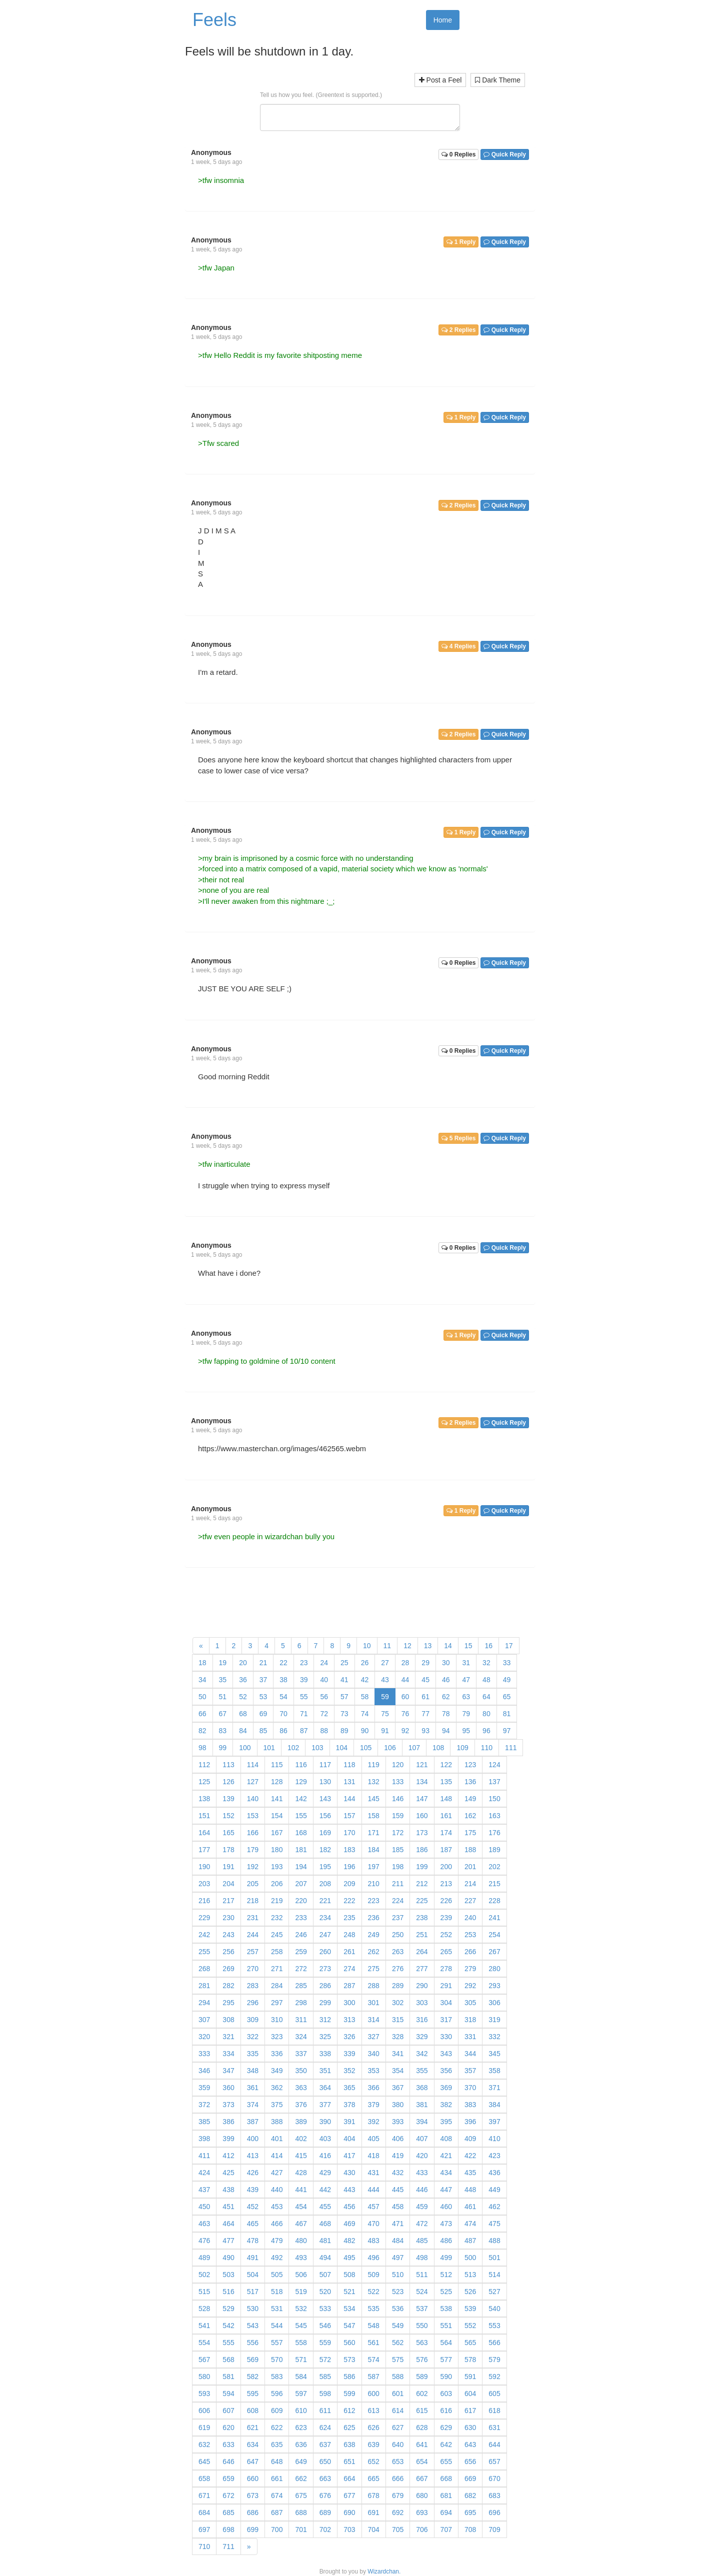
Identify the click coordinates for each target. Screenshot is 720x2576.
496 (374, 2258)
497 (398, 2258)
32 (486, 1663)
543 (252, 2326)
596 (276, 2394)
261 (349, 1952)
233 (300, 1918)
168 (300, 1833)
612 (349, 2411)
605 (494, 2394)
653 (398, 2462)
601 (398, 2394)
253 (470, 1935)
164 (204, 1833)
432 (398, 2173)
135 (446, 1782)
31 (466, 1663)
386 (228, 2122)
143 (325, 1799)
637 (325, 2445)
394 (422, 2122)
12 (408, 1646)
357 (470, 2071)
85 (264, 1731)
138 (204, 1799)
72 (324, 1714)
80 (486, 1714)
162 (470, 1816)
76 (406, 1714)
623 (300, 2428)
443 (349, 2190)
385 (204, 2122)
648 (276, 2462)
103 (317, 1748)
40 (324, 1680)
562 (398, 2343)
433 (422, 2173)
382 (446, 2105)
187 (446, 1850)
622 (276, 2428)
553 (494, 2326)
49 (507, 1680)
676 (325, 2496)
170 (349, 1833)
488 (494, 2241)
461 (470, 2207)
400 (252, 2139)
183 (349, 1850)
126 (228, 1782)
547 (349, 2326)
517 (252, 2292)
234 (325, 1918)
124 (494, 1765)
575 (398, 2360)
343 (446, 2054)
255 (204, 1952)
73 (344, 1714)
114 (252, 1765)
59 (385, 1697)
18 (202, 1663)
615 (422, 2411)
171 (374, 1833)
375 (276, 2105)
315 (398, 2020)
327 (374, 2037)
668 (446, 2479)
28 (406, 1663)
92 (406, 1731)
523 (398, 2292)
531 (276, 2309)
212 (422, 1884)
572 (325, 2360)
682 (470, 2496)
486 (446, 2241)
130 (325, 1782)
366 (374, 2088)
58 (365, 1697)
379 (374, 2105)
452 (252, 2207)
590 (446, 2377)
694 (446, 2513)
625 (349, 2428)
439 (252, 2190)
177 (204, 1850)
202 (494, 1867)
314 (374, 2020)
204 (228, 1884)
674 (276, 2496)
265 (446, 1952)
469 (349, 2224)
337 (300, 2054)
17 (509, 1646)
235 (349, 1918)
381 (422, 2105)
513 (470, 2275)
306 (494, 2003)
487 (470, 2241)
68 (243, 1714)
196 (349, 1867)
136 (470, 1782)
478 (252, 2241)
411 (204, 2156)
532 (300, 2309)
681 (446, 2496)
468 (325, 2224)
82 (202, 1731)
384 (494, 2105)
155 (300, 1816)
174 (446, 1833)
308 (228, 2020)
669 (470, 2479)
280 (494, 1969)
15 (468, 1646)
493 (300, 2258)
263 (398, 1952)
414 (276, 2156)
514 (494, 2275)
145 (374, 1799)
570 (276, 2360)
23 (304, 1663)
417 (349, 2156)
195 (325, 1867)
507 (325, 2275)
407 (422, 2139)
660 (252, 2479)
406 (398, 2139)
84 (243, 1731)
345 (494, 2054)
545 (300, 2326)
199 (422, 1867)
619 (204, 2428)
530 (252, 2309)
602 (422, 2394)
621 (252, 2428)
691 (374, 2513)
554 (204, 2343)
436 (494, 2173)
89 (344, 1731)
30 (446, 1663)
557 (276, 2343)
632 (204, 2445)
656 (470, 2462)
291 (446, 1986)
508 (349, 2275)
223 (374, 1901)
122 (446, 1765)
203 (204, 1884)
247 (325, 1935)
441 (300, 2190)
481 (325, 2241)
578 (470, 2360)
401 (276, 2139)
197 (374, 1867)
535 (374, 2309)
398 (204, 2139)
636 (300, 2445)
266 (470, 1952)
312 (325, 2020)
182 (325, 1850)
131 (349, 1782)
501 (494, 2258)
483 (374, 2241)
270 (252, 1969)
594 (228, 2394)
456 (349, 2207)
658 (204, 2479)
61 (426, 1697)
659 (228, 2479)
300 (349, 2003)
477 (228, 2241)
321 (228, 2037)
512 (446, 2275)
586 (349, 2377)
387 (252, 2122)
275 (374, 1969)
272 (300, 1969)
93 (426, 1731)
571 (300, 2360)
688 (300, 2513)
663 (325, 2479)
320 (204, 2037)
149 (470, 1799)
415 (300, 2156)
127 (252, 1782)
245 (276, 1935)
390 (325, 2122)
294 (204, 2003)
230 (228, 1918)
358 (494, 2071)
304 (446, 2003)
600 (374, 2394)
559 (325, 2343)
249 (374, 1935)
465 (252, 2224)
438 (228, 2190)
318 (470, 2020)
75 (385, 1714)
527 (494, 2292)
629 (446, 2428)
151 (204, 1816)
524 (422, 2292)
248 (349, 1935)
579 (494, 2360)
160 (422, 1816)
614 (398, 2411)
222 (349, 1901)
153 (252, 1816)
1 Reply (461, 241)
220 (300, 1901)
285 (300, 1986)
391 (349, 2122)
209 (349, 1884)
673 (252, 2496)
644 (494, 2445)
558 (300, 2343)
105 (366, 1748)
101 (269, 1748)
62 (446, 1697)
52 (243, 1697)
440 (276, 2190)
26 (365, 1663)
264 (422, 1952)
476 (204, 2241)
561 (374, 2343)
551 (446, 2326)
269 (228, 1969)
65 (507, 1697)
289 (398, 1986)
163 (494, 1816)
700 (276, 2530)
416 (325, 2156)
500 (470, 2258)
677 (349, 2496)
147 (422, 1799)
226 (446, 1901)
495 (349, 2258)
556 (252, 2343)
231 (252, 1918)
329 (422, 2037)
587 (374, 2377)
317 (446, 2020)
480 (300, 2241)
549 (398, 2326)
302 (398, 2003)
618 (494, 2411)
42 (365, 1680)
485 (422, 2241)
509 (374, 2275)
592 (494, 2377)
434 (446, 2173)
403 (325, 2139)
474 (470, 2224)
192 (252, 1867)
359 (204, 2088)
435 (470, 2173)
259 (300, 1952)
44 (406, 1680)
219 (276, 1901)
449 (494, 2190)
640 (398, 2445)
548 (374, 2326)
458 (398, 2207)
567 (204, 2360)
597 (300, 2394)
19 (223, 1663)
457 (374, 2207)
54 (284, 1697)
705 (398, 2530)
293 (494, 1986)
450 (204, 2207)
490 (228, 2258)
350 (300, 2071)
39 (304, 1680)
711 (228, 2547)
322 (252, 2037)
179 (252, 1850)
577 (446, 2360)
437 (204, 2190)
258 (276, 1952)
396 (470, 2122)
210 (374, 1884)
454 (300, 2207)
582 (252, 2377)
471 (398, 2224)
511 (422, 2275)
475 (494, 2224)
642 (446, 2445)
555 (228, 2343)
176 (494, 1833)
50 (202, 1697)
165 (228, 1833)
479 (276, 2241)
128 (276, 1782)
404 (349, 2139)
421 (446, 2156)
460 (446, 2207)
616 (446, 2411)
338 (325, 2054)
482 (349, 2241)
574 (374, 2360)
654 (422, 2462)
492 (276, 2258)
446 (422, 2190)
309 (252, 2020)
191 (228, 1867)
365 (349, 2088)
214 (470, 1884)
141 (276, 1799)
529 (228, 2309)
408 (446, 2139)
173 (422, 1833)
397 (494, 2122)
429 (325, 2173)
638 (349, 2445)
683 (494, 2496)
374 (252, 2105)
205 (252, 1884)
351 (325, 2071)
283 (252, 1986)
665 (374, 2479)
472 (422, 2224)
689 (325, 2513)
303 (422, 2003)
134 (422, 1782)
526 (470, 2292)
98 (202, 1748)
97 (507, 1731)
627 (398, 2428)
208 (325, 1884)
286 (325, 1986)
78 (446, 1714)
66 (202, 1714)
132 (374, 1782)
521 (349, 2292)
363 (300, 2088)
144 (349, 1799)
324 (300, 2037)
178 (228, 1850)
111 (510, 1748)
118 (349, 1765)
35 (223, 1680)
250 (398, 1935)
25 (344, 1663)
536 (398, 2309)
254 (494, 1935)
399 (228, 2139)
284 (276, 1986)
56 (324, 1697)
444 (374, 2190)
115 (276, 1765)
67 (223, 1714)
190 (204, 1867)
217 (228, 1901)
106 (390, 1748)
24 (324, 1663)
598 (325, 2394)
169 (325, 1833)
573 (349, 2360)
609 (276, 2411)
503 (228, 2275)
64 (486, 1697)
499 (446, 2258)
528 (204, 2309)
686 (252, 2513)
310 (276, 2020)
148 (446, 1799)
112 (204, 1765)
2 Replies (459, 329)
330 (446, 2037)
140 (252, 1799)
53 (264, 1697)
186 (422, 1850)
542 (228, 2326)
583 (276, 2377)
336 (276, 2054)
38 (284, 1680)
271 (276, 1969)
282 (228, 1986)
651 (349, 2462)
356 (446, 2071)
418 (374, 2156)
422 (470, 2156)
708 (470, 2530)
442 (325, 2190)
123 (470, 1765)
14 (448, 1646)
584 (300, 2377)
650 (325, 2462)
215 (494, 1884)
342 (422, 2054)
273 (325, 1969)
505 (276, 2275)
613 (374, 2411)
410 (494, 2139)
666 (398, 2479)
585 (325, 2377)
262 (374, 1952)
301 (374, 2003)
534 (349, 2309)
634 (252, 2445)
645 (204, 2462)
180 (276, 1850)
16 (488, 1646)
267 (494, 1952)
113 (228, 1765)
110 (486, 1748)
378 (349, 2105)
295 (228, 2003)
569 (252, 2360)
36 (243, 1680)
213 (446, 1884)
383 (470, 2105)
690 (349, 2513)
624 (325, 2428)
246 (300, 1935)
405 (374, 2139)
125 (204, 1782)
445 (398, 2190)
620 (228, 2428)
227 (470, 1901)
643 (470, 2445)
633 (228, 2445)
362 (276, 2088)
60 (406, 1697)
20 (243, 1663)
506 (300, 2275)
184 (374, 1850)
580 (204, 2377)
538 (446, 2309)
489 (204, 2258)
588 (398, 2377)
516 (228, 2292)
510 (398, 2275)
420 (422, 2156)
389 (300, 2122)
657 (494, 2462)
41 (344, 1680)
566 (494, 2343)
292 (470, 1986)
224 (398, 1901)
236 (374, 1918)
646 (228, 2462)
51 (223, 1697)
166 (252, 1833)
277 (422, 1969)
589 (422, 2377)
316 (422, 2020)
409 (470, 2139)
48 (486, 1680)
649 (300, 2462)
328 (398, 2037)
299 (325, 2003)
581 (228, 2377)
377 (325, 2105)
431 (374, 2173)
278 (446, 1969)
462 (494, 2207)
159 (398, 1816)
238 (422, 1918)
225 (422, 1901)
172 (398, 1833)
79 (466, 1714)
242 (204, 1935)
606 (204, 2411)
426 (252, 2173)
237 (398, 1918)
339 (349, 2054)
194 (300, 1867)
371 (494, 2088)
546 (325, 2326)
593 (204, 2394)
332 (494, 2037)
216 (204, 1901)
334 (228, 2054)
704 (374, 2530)
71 (304, 1714)
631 (494, 2428)
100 (244, 1748)
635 (276, 2445)
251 (422, 1935)
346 (204, 2071)
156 (325, 1816)
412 (228, 2156)
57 (344, 1697)
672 (228, 2496)
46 (446, 1680)
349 (276, 2071)
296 (252, 2003)
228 (494, 1901)
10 (367, 1646)
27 (385, 1663)
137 (494, 1782)
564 (446, 2343)
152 (228, 1816)
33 (507, 1663)
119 (374, 1765)
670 (494, 2479)
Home (443, 20)
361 (252, 2088)
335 (252, 2054)
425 (228, 2173)
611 (325, 2411)
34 (202, 1680)
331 (470, 2037)
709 (494, 2530)
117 (325, 1765)
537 (422, 2309)
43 (385, 1680)
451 (228, 2207)
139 (228, 1799)
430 (349, 2173)
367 (398, 2088)
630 (470, 2428)
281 (204, 1986)
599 (349, 2394)
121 (422, 1765)
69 (264, 1714)
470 (374, 2224)
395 (446, 2122)
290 (422, 1986)
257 (252, 1952)
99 (223, 1748)
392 (374, 2122)
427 (276, 2173)
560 (349, 2343)
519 (300, 2292)
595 (252, 2394)
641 (422, 2445)
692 (398, 2513)
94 (446, 1731)
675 (300, 2496)
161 (446, 1816)
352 (349, 2071)
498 (422, 2258)
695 (470, 2513)
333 (204, 2054)
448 (470, 2190)
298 (300, 2003)
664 (349, 2479)
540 (494, 2309)
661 (276, 2479)
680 (422, 2496)
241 (494, 1918)
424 (204, 2173)
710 (204, 2547)
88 (324, 1731)
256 (228, 1952)
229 (204, 1918)
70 (284, 1714)
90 (365, 1731)
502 (204, 2275)
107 (414, 1748)
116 (300, 1765)
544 (276, 2326)
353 (374, 2071)
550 (422, 2326)
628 (422, 2428)
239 (446, 1918)
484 (398, 2241)
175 (470, 1833)
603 (446, 2394)
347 (228, 2071)
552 (470, 2326)
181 (300, 1850)
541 (204, 2326)
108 (438, 1748)
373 (228, 2105)
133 (398, 1782)
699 (252, 2530)
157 (349, 1816)
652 (374, 2462)
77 (426, 1714)
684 (204, 2513)
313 (349, 2020)
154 (276, 1816)
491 (252, 2258)
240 (470, 1918)
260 (325, 1952)
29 (426, 1663)
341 (398, 2054)
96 (486, 1731)
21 (264, 1663)
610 (300, 2411)
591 (470, 2377)
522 (374, 2292)
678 (374, 2496)
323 (276, 2037)
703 (349, 2530)
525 (446, 2292)
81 (507, 1714)
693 (422, 2513)
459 (422, 2207)
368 (422, 2088)
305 (470, 2003)
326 (349, 2037)
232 (276, 1918)
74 (365, 1714)
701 (300, 2530)
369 (446, 2088)
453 (276, 2207)
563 (422, 2343)
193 (276, 1867)
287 (349, 1986)
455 (325, 2207)
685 (228, 2513)
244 (252, 1935)
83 (223, 1731)
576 (422, 2360)
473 (446, 2224)
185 (398, 1850)
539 (470, 2309)
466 (276, 2224)
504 (252, 2275)
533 (325, 2309)
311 (300, 2020)
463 (204, 2224)
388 (276, 2122)
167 (276, 1833)
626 (374, 2428)
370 (470, 2088)
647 (252, 2462)
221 (325, 1901)
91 (385, 1731)
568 (228, 2360)
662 (300, 2479)
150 (494, 1799)
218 (252, 1901)
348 (252, 2071)
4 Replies (459, 646)
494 (325, 2258)
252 (446, 1935)
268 (204, 1969)
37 (264, 1680)
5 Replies (459, 1138)
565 (470, 2343)
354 (398, 2071)
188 (470, 1850)
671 (204, 2496)
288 (374, 1986)
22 (284, 1663)
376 (300, 2105)
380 (398, 2105)
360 (228, 2088)
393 (398, 2122)
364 (325, 2088)
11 (388, 1646)
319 (494, 2020)
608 (252, 2411)
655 (446, 2462)
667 (422, 2479)
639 (374, 2445)
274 (349, 1969)
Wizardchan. (384, 2571)
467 (300, 2224)
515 (204, 2292)
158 (374, 1816)
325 (325, 2037)
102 (293, 1748)
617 (470, 2411)
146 (398, 1799)
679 (398, 2496)
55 (304, 1697)
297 (276, 2003)
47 (466, 1680)
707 (446, 2530)
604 (470, 2394)
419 (398, 2156)
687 (276, 2513)
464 (228, 2224)
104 (342, 1748)
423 (494, 2156)
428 (300, 2173)
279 (470, 1969)
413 (252, 2156)
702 (325, 2530)
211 (398, 1884)
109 (462, 1748)
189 (494, 1850)
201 (470, 1867)
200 (446, 1867)
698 (228, 2530)
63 (466, 1697)
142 (300, 1799)
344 (470, 2054)
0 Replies (459, 154)
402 (300, 2139)
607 (228, 2411)
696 (494, 2513)
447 (446, 2190)
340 (374, 2054)
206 (276, 1884)
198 (398, 1867)
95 (466, 1731)
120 (398, 1765)
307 (204, 2020)
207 (300, 1884)
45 (426, 1680)
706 (422, 2530)
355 (422, 2071)
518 (276, 2292)
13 (428, 1646)
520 (325, 2292)
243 (228, 1935)
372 (204, 2105)
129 (300, 1782)
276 (398, 1969)
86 (284, 1731)
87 (304, 1731)
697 (204, 2530)
